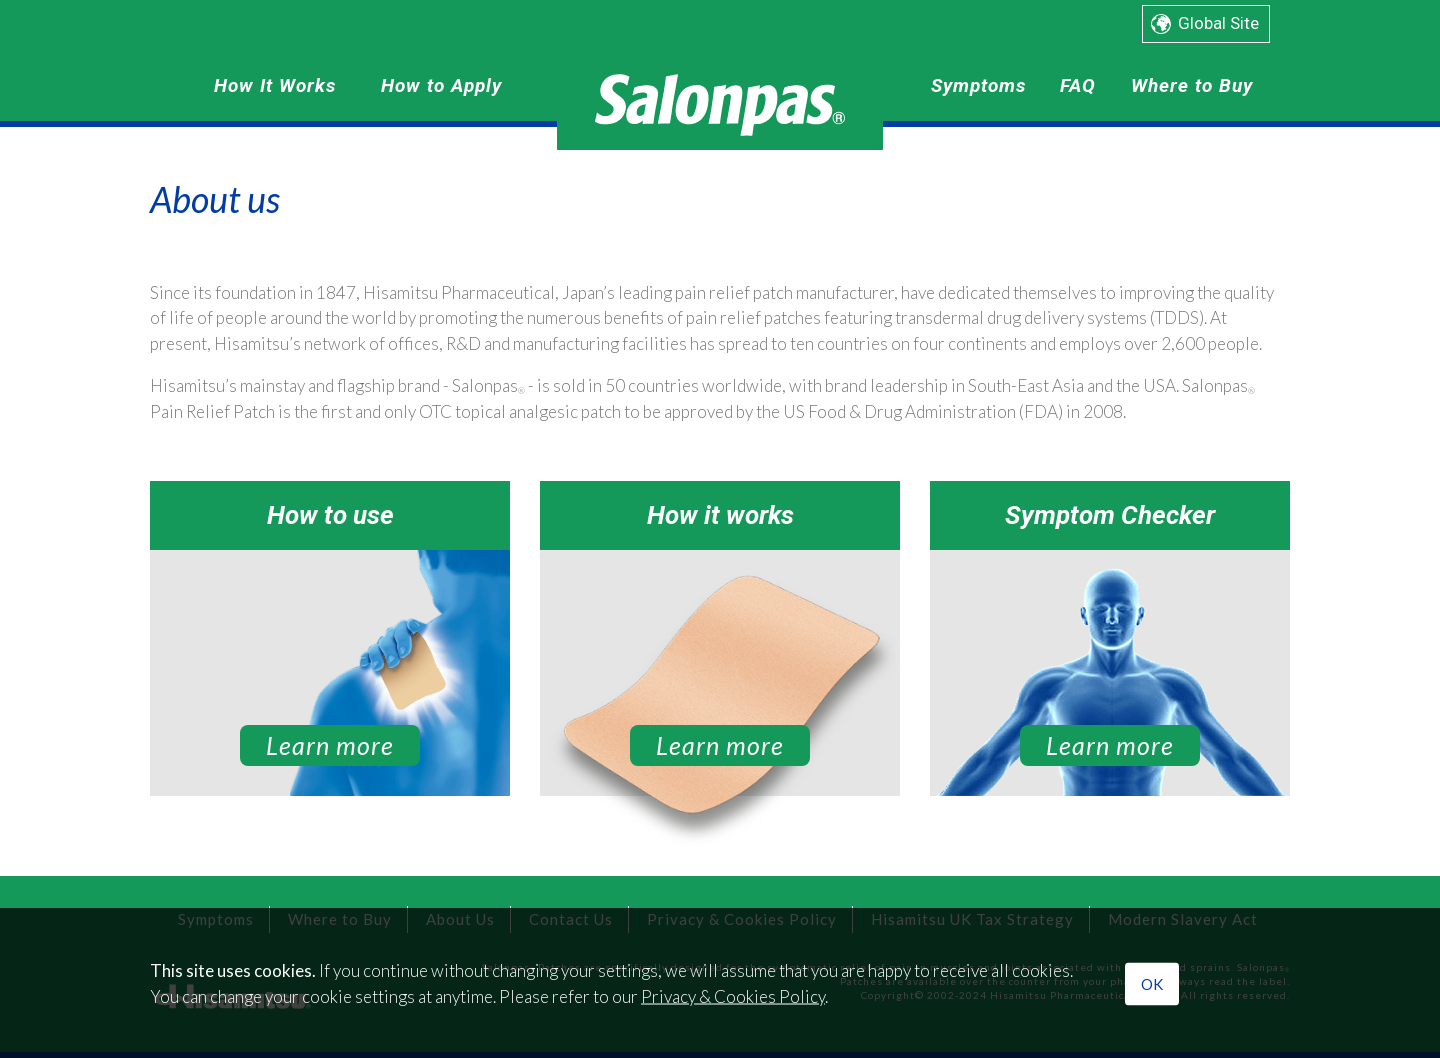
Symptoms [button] (978, 85)
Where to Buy (1192, 85)
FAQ (1078, 85)
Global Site (1218, 23)
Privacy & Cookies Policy (733, 995)
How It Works (275, 85)
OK (1152, 984)
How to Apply (441, 85)
